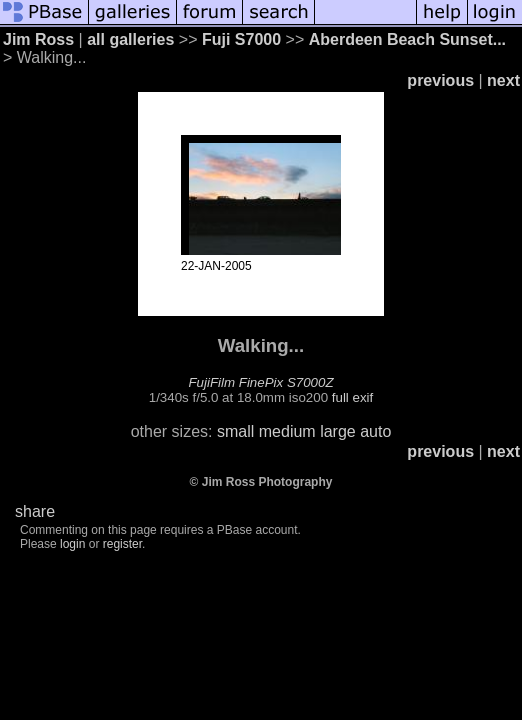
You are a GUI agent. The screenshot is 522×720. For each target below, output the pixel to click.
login (72, 544)
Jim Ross (38, 39)
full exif (352, 397)
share (35, 511)
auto (375, 431)
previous (440, 80)
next (503, 80)
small (235, 431)
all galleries (130, 39)
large (338, 431)
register (122, 544)
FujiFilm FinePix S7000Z (260, 382)
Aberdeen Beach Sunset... (407, 39)
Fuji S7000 (241, 39)
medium (287, 431)
